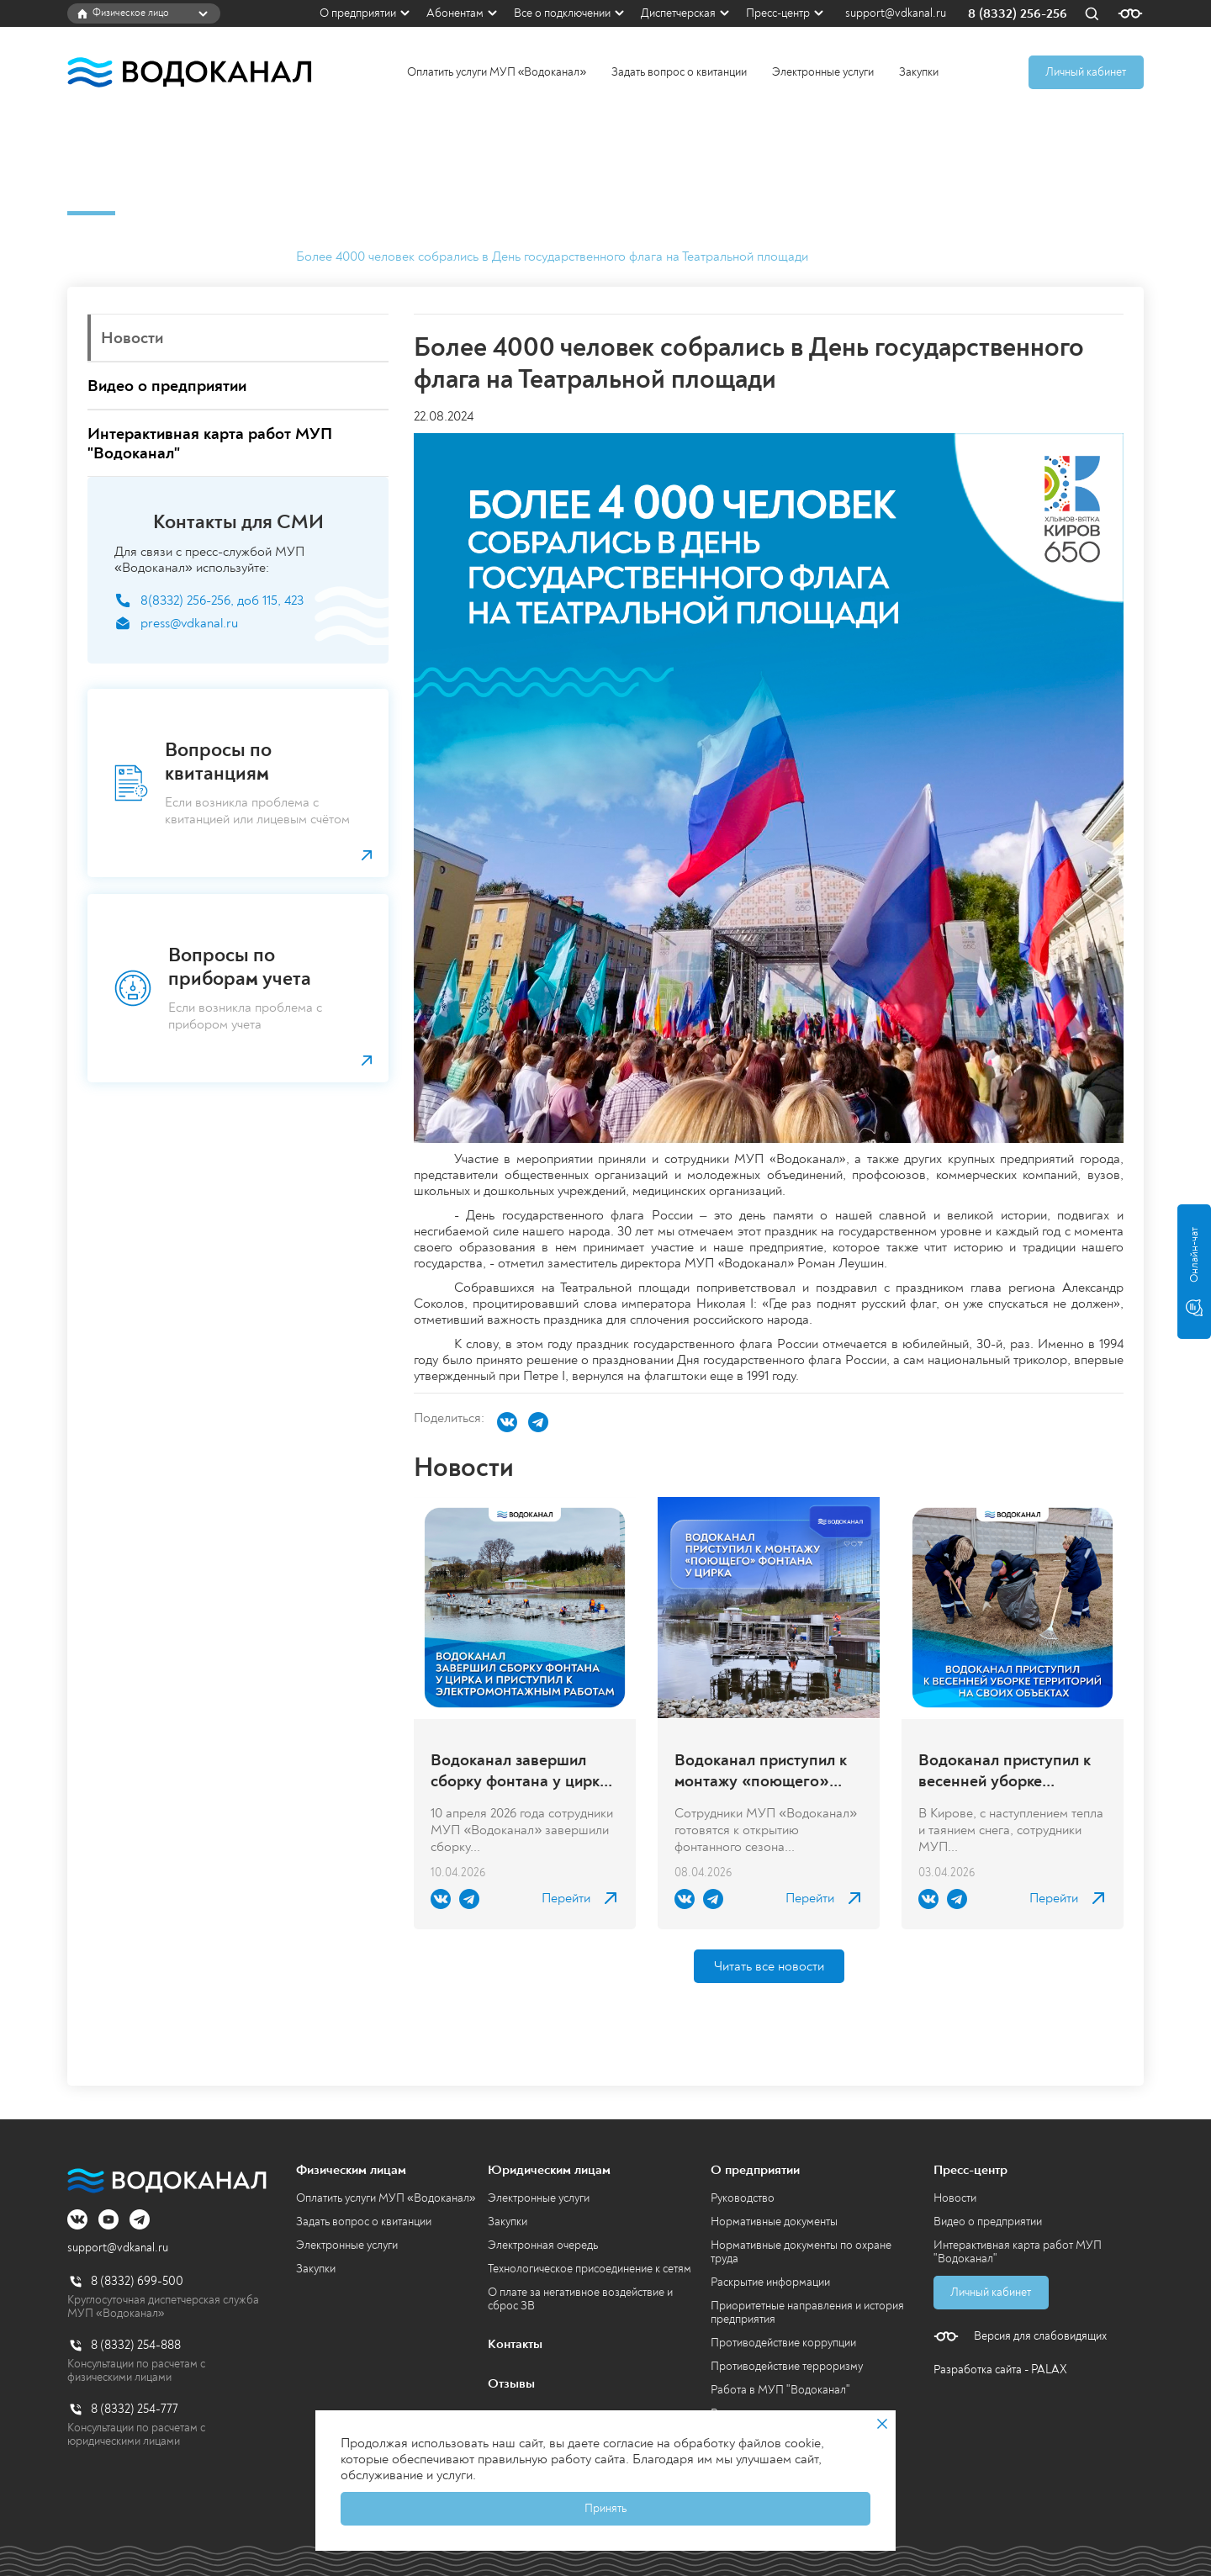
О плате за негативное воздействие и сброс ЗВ (580, 2299)
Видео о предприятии (987, 2221)
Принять (605, 2508)
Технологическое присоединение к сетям (589, 2268)
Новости (251, 257)
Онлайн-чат (1194, 1271)
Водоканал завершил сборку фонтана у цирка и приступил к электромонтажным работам (519, 1770)
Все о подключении (562, 13)
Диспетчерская (678, 13)
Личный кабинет (1085, 72)
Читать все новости (769, 1966)
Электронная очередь (543, 2245)
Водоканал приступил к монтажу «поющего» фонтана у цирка (760, 1770)
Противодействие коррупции (783, 2342)
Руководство (743, 2198)
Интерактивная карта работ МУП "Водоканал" (1017, 2252)
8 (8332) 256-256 (1017, 14)
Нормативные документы (774, 2221)
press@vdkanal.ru (189, 624)
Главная (90, 257)
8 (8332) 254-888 (136, 2345)
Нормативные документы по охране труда (801, 2252)
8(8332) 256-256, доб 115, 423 (222, 601)
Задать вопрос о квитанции (679, 72)
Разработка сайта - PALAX (1000, 2369)
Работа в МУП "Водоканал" (780, 2390)
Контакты (515, 2343)
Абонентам (455, 13)
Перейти (566, 1899)
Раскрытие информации (770, 2282)
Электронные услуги (823, 72)
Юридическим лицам (549, 2169)
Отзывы (511, 2383)
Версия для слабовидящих (1040, 2336)
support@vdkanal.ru (895, 13)
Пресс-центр (778, 13)
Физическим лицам (351, 2169)
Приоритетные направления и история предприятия (807, 2312)
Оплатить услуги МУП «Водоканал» (497, 72)
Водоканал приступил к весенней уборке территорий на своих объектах (1004, 1770)
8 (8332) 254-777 (134, 2409)
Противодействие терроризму (787, 2366)
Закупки (919, 72)
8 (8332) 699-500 (137, 2281)
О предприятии (358, 13)
